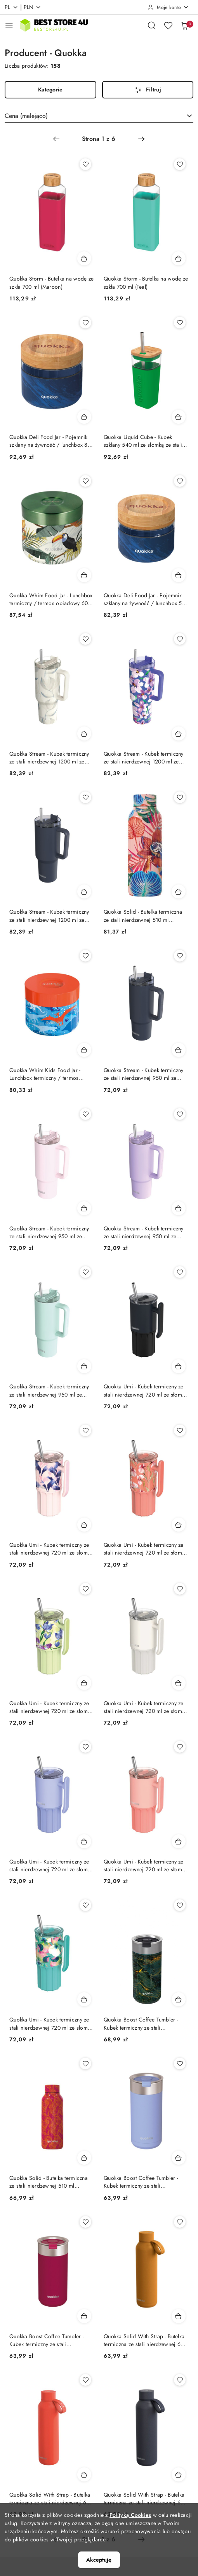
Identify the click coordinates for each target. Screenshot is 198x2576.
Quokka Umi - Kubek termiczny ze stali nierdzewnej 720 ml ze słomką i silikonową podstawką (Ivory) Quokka (146, 1707)
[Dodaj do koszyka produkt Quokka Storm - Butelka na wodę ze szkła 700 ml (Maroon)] (84, 258)
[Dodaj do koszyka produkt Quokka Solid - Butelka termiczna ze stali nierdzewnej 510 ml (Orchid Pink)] (179, 891)
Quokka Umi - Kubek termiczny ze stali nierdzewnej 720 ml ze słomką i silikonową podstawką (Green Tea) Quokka (51, 1707)
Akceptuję (98, 2560)
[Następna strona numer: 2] (141, 138)
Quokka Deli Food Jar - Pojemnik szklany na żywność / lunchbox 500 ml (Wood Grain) (146, 599)
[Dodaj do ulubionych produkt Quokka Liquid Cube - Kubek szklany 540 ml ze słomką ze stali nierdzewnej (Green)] (180, 322)
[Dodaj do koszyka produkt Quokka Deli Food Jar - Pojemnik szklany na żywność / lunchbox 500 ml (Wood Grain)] (179, 575)
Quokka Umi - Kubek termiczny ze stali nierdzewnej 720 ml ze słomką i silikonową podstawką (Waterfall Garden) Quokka (51, 2023)
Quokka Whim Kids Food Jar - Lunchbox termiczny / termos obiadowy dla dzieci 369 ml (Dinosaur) (45, 1074)
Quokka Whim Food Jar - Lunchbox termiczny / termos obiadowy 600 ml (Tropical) (51, 599)
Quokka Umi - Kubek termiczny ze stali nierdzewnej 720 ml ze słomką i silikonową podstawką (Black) (146, 1390)
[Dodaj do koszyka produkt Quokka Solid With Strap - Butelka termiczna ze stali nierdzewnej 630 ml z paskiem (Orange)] (84, 2474)
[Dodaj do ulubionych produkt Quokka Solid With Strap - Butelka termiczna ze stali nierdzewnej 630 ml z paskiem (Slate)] (180, 2380)
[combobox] (99, 116)
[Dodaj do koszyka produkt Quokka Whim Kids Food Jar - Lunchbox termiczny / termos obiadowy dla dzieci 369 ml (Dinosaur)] (84, 1050)
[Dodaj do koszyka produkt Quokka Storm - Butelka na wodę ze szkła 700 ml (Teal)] (179, 258)
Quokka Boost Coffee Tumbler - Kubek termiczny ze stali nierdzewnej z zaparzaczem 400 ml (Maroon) (51, 2340)
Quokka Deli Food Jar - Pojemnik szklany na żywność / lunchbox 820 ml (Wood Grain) (51, 441)
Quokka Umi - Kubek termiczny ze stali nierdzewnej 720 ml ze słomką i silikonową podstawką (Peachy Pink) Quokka (146, 1865)
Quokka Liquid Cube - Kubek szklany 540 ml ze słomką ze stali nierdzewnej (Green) (143, 441)
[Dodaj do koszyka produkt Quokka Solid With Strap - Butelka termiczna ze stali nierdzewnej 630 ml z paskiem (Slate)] (179, 2474)
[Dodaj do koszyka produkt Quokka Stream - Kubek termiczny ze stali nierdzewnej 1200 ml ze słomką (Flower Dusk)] (179, 733)
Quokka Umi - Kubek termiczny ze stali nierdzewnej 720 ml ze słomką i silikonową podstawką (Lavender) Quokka (51, 1865)
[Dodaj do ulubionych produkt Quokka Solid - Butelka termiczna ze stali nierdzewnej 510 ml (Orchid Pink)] (180, 797)
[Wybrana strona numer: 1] (99, 138)
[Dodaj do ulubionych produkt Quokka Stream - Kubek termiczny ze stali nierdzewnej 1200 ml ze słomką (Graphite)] (85, 797)
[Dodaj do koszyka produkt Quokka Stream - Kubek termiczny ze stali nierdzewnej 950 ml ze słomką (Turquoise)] (84, 1366)
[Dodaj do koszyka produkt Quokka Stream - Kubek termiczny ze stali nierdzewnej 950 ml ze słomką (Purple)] (179, 1208)
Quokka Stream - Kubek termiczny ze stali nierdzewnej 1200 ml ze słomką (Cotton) (49, 757)
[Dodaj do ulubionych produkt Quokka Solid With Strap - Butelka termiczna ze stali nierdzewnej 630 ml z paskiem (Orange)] (85, 2380)
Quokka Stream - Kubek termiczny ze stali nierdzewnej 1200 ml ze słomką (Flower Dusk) (144, 757)
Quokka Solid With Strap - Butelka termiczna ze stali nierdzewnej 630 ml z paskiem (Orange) (51, 2498)
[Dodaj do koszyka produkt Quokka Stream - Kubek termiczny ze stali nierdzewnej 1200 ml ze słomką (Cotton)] (84, 733)
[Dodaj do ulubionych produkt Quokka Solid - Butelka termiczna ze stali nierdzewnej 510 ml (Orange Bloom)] (85, 2063)
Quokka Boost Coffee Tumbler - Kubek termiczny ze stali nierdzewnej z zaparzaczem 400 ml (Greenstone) (146, 2023)
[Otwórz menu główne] (9, 25)
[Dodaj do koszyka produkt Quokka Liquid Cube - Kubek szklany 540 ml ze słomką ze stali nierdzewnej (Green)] (179, 417)
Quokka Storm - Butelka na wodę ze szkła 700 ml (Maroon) (51, 282)
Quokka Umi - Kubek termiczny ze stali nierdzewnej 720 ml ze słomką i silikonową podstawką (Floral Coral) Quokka (146, 1548)
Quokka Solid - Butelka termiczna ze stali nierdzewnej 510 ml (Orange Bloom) (48, 2182)
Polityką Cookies (130, 2515)
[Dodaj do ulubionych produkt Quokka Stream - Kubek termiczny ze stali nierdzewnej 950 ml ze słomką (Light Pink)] (85, 1114)
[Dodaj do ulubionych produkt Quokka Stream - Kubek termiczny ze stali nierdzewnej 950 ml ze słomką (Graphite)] (180, 956)
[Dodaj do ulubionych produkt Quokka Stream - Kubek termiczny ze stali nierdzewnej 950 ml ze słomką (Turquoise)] (85, 1272)
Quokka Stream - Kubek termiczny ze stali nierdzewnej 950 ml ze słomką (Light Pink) (49, 1232)
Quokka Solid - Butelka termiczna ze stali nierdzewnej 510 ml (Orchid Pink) (143, 915)
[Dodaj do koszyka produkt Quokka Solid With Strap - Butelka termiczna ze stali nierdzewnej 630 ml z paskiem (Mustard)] (179, 2316)
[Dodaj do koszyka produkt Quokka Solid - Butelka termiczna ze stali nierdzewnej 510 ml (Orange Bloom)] (84, 2158)
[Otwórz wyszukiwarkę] (152, 25)
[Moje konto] (168, 7)
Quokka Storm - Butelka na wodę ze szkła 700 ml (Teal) (146, 282)
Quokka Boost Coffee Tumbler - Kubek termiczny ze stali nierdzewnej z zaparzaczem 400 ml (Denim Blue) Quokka (146, 2182)
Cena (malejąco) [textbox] (26, 115)
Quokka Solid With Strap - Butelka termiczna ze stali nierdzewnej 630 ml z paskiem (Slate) (145, 2498)
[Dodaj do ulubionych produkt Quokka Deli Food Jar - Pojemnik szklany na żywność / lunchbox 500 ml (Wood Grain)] (180, 481)
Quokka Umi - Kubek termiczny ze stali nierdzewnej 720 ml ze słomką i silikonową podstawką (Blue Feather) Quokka (51, 1548)
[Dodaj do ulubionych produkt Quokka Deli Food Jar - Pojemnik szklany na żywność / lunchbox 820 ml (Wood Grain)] (85, 322)
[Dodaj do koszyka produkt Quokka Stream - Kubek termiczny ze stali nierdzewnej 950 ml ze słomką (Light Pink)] (84, 1208)
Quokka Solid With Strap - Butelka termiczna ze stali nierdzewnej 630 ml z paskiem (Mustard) (145, 2340)
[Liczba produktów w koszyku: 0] (184, 25)
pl (11, 7)
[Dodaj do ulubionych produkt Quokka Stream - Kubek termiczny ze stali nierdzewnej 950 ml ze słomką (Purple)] (180, 1114)
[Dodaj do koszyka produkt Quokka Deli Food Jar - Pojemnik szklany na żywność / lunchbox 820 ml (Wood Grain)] (84, 417)
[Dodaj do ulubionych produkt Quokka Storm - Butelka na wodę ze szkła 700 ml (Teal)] (180, 164)
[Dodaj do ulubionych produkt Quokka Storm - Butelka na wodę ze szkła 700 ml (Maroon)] (85, 164)
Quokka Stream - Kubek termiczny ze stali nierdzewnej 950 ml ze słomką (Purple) (144, 1232)
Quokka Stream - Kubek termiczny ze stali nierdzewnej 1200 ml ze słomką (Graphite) (49, 915)
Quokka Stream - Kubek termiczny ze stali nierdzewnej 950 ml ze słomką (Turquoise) (49, 1390)
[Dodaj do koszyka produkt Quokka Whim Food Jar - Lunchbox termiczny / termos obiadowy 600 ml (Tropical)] (84, 575)
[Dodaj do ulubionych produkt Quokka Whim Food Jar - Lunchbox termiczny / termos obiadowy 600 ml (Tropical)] (85, 481)
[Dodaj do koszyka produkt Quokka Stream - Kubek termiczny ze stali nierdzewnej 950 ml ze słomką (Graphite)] (179, 1050)
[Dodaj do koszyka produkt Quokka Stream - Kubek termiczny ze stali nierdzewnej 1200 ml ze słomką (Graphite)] (84, 891)
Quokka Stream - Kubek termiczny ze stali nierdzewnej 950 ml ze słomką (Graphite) (144, 1074)
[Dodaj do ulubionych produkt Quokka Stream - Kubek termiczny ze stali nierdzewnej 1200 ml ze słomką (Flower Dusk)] (180, 639)
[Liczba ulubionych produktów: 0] (168, 25)
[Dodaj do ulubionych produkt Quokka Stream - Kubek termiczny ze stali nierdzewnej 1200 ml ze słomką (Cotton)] (85, 639)
